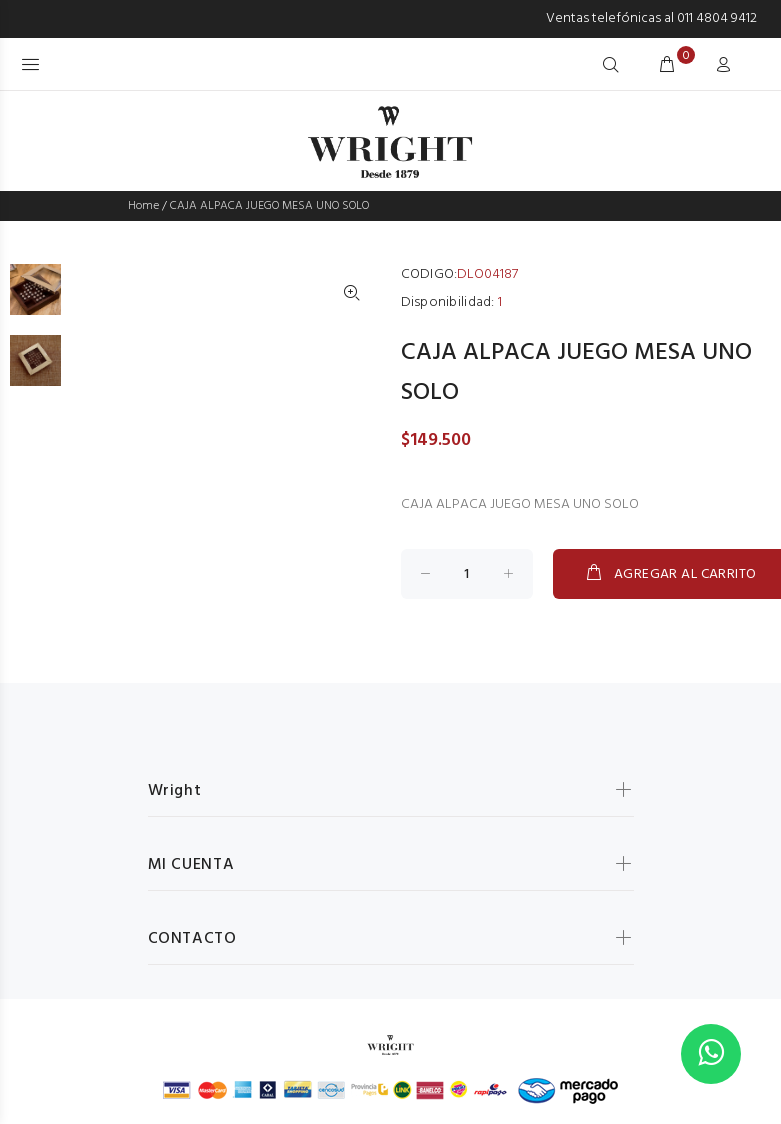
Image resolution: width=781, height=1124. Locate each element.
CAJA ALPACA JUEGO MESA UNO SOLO (269, 206)
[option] (35, 299)
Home (143, 206)
